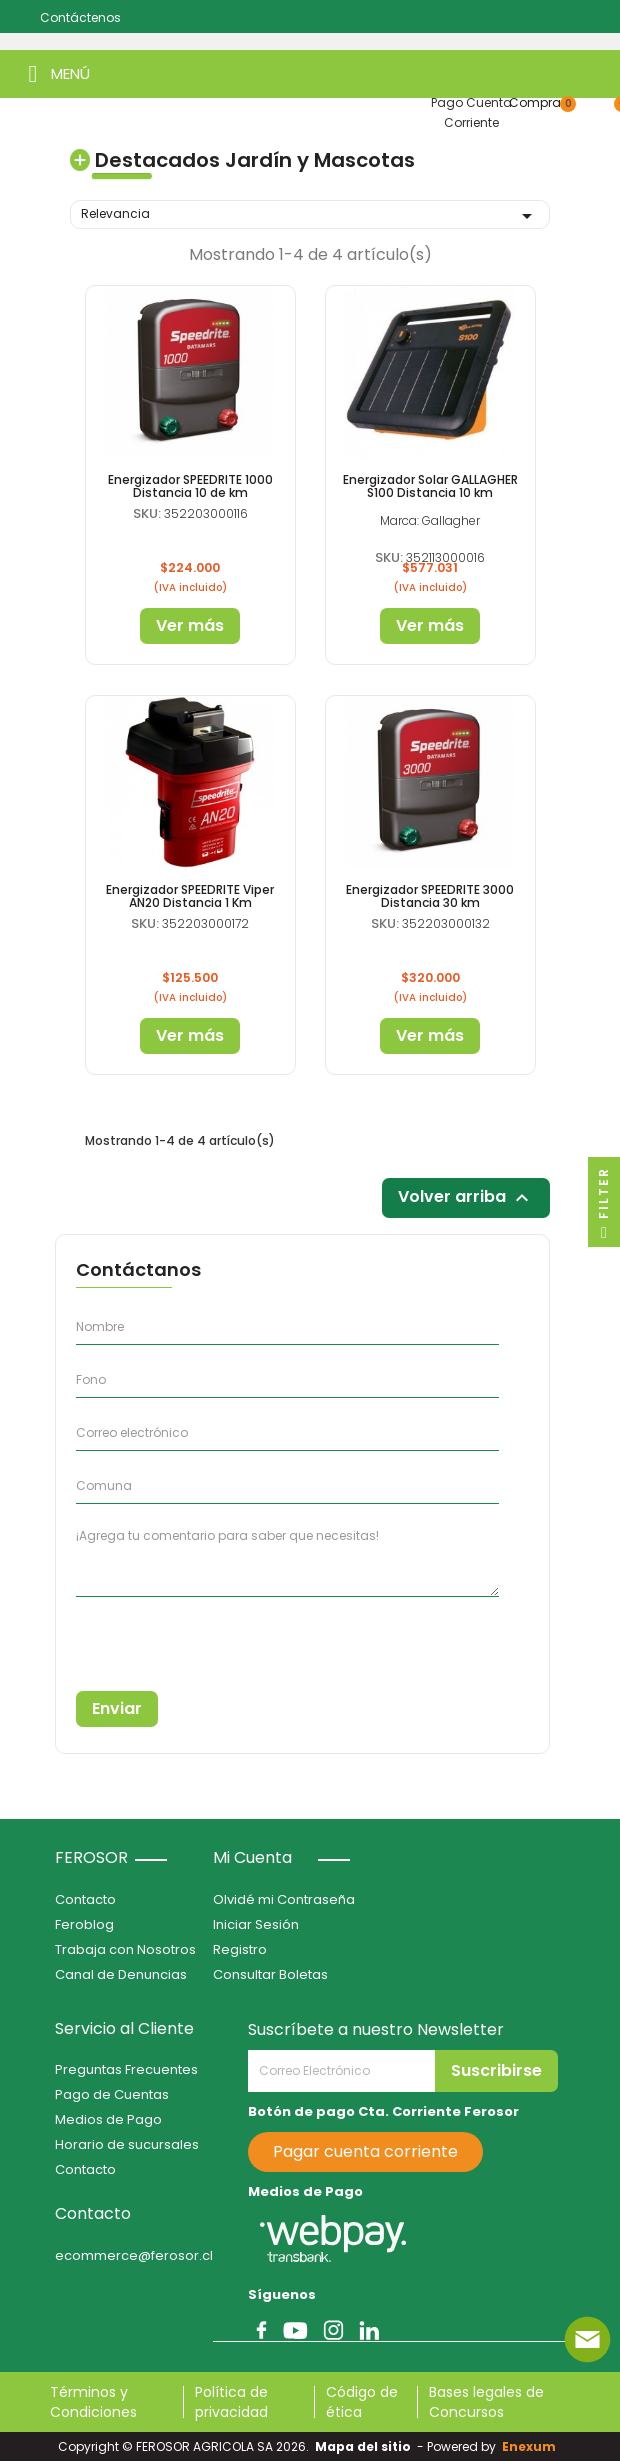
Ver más (190, 625)
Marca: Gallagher (430, 520)
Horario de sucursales (127, 2144)
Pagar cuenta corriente (365, 2151)
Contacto (85, 1899)
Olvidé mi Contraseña (284, 1899)
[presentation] (167, 1636)
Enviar (117, 1708)
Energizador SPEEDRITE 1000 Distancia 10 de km (190, 486)
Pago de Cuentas (112, 2094)
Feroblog (84, 1924)
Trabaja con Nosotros (125, 1949)
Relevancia (310, 216)
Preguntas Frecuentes (126, 2069)
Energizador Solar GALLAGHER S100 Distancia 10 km (430, 486)
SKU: (147, 513)
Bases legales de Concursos (486, 2402)
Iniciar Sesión (256, 1924)
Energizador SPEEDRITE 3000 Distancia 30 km (430, 896)
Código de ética (362, 2402)
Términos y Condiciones (93, 2402)
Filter (603, 1207)
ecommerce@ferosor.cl (134, 2255)
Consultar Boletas (270, 1974)
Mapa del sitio (363, 2446)
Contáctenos (80, 17)
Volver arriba (466, 1198)
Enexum (532, 2446)
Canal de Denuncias (121, 1974)
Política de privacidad (231, 2402)
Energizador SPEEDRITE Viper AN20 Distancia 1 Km (190, 896)
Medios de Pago (108, 2119)
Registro (240, 1949)
